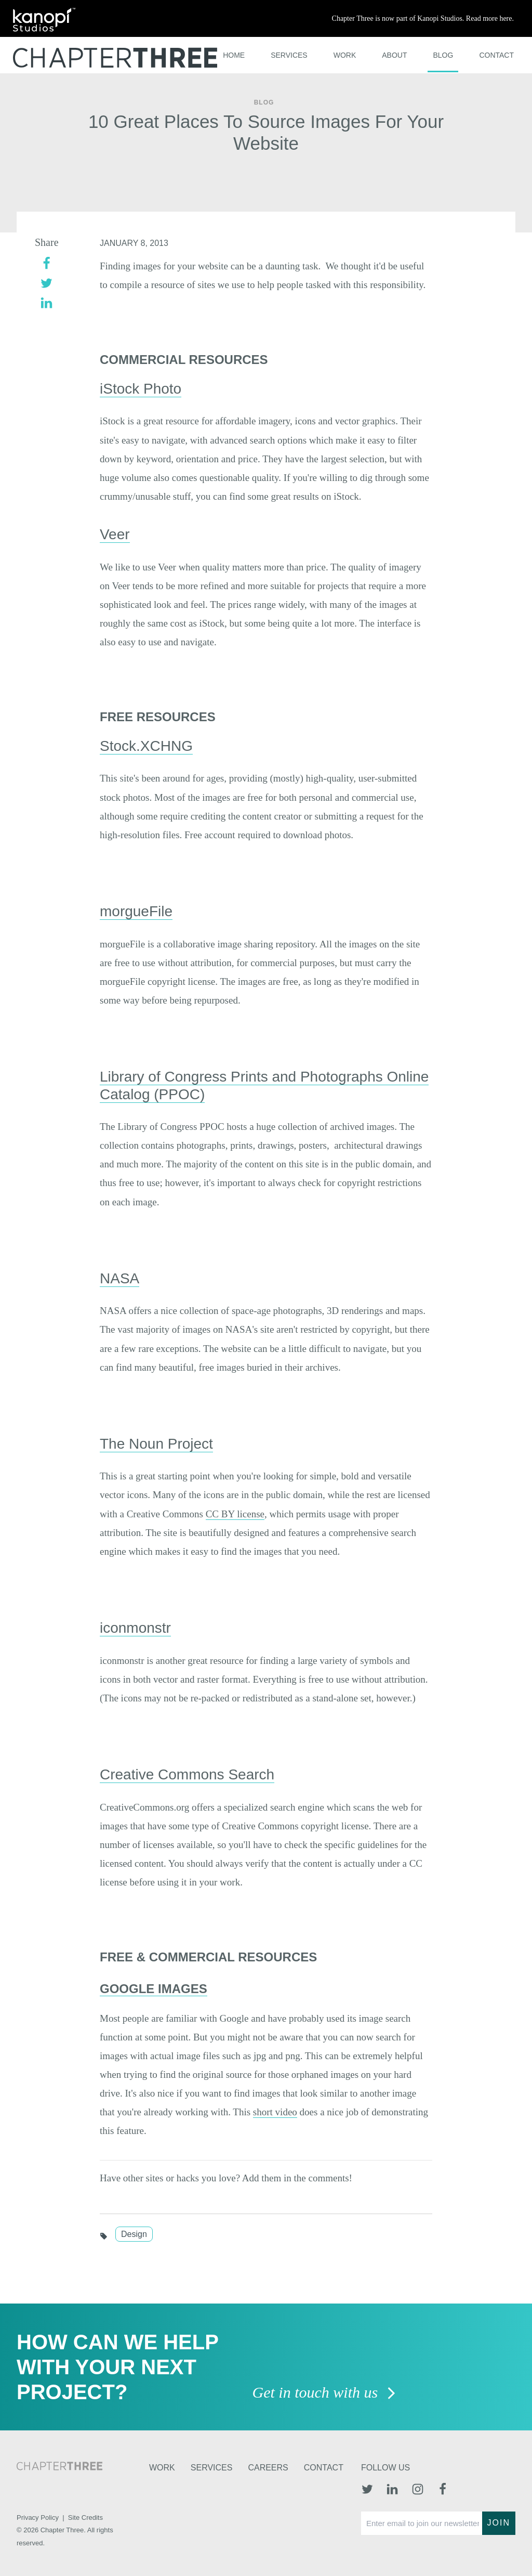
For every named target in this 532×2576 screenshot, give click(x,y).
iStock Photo (140, 389)
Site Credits (85, 2517)
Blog (443, 55)
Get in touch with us (324, 2393)
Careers (268, 2467)
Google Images (153, 1989)
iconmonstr (135, 1628)
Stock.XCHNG (146, 746)
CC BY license (235, 1513)
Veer (115, 534)
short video (275, 2111)
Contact (496, 55)
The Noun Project (156, 1444)
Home (234, 55)
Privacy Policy (38, 2517)
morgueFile (136, 911)
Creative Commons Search (187, 1774)
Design (134, 2234)
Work (345, 55)
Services (289, 55)
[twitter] (46, 282)
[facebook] (46, 262)
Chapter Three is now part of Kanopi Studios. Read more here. (423, 18)
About (394, 55)
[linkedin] (46, 301)
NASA (119, 1278)
